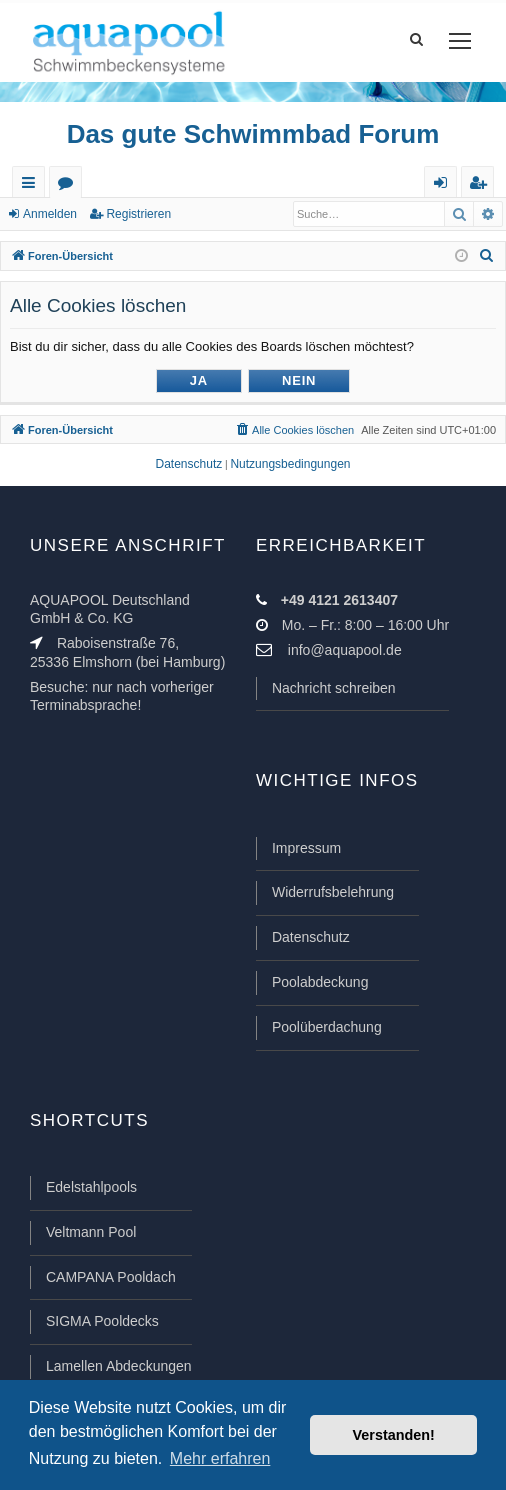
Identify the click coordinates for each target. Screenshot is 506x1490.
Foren (69, 186)
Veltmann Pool (91, 1232)
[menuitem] (487, 256)
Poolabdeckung (320, 982)
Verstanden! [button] (394, 1435)
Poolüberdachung (327, 1027)
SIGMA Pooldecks (102, 1321)
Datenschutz (311, 937)
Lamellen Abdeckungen (119, 1366)
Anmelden (50, 214)
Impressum (306, 848)
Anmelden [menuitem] (445, 186)
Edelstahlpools (91, 1187)
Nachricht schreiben (334, 688)
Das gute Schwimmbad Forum (253, 134)
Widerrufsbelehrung (333, 892)
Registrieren (138, 214)
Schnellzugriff (32, 186)
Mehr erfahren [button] (220, 1458)
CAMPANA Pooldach (111, 1277)
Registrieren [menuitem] (482, 186)
